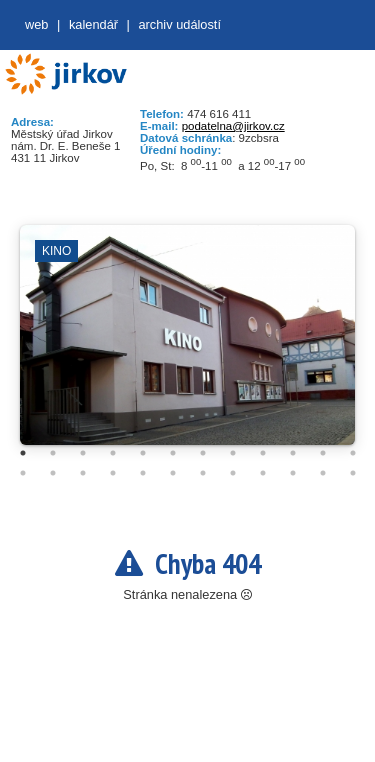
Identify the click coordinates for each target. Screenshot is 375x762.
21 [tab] (263, 473)
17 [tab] (143, 473)
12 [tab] (353, 453)
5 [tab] (143, 453)
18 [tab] (173, 473)
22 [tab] (293, 473)
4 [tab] (113, 453)
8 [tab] (233, 453)
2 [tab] (53, 453)
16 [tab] (113, 473)
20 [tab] (233, 473)
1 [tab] (23, 453)
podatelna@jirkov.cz (233, 126)
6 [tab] (173, 453)
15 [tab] (83, 473)
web (36, 24)
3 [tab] (83, 453)
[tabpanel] (187, 345)
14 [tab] (53, 473)
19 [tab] (203, 473)
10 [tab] (293, 453)
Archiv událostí (179, 24)
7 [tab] (203, 453)
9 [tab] (263, 453)
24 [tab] (353, 473)
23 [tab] (323, 473)
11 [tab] (323, 453)
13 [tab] (23, 473)
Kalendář (93, 24)
